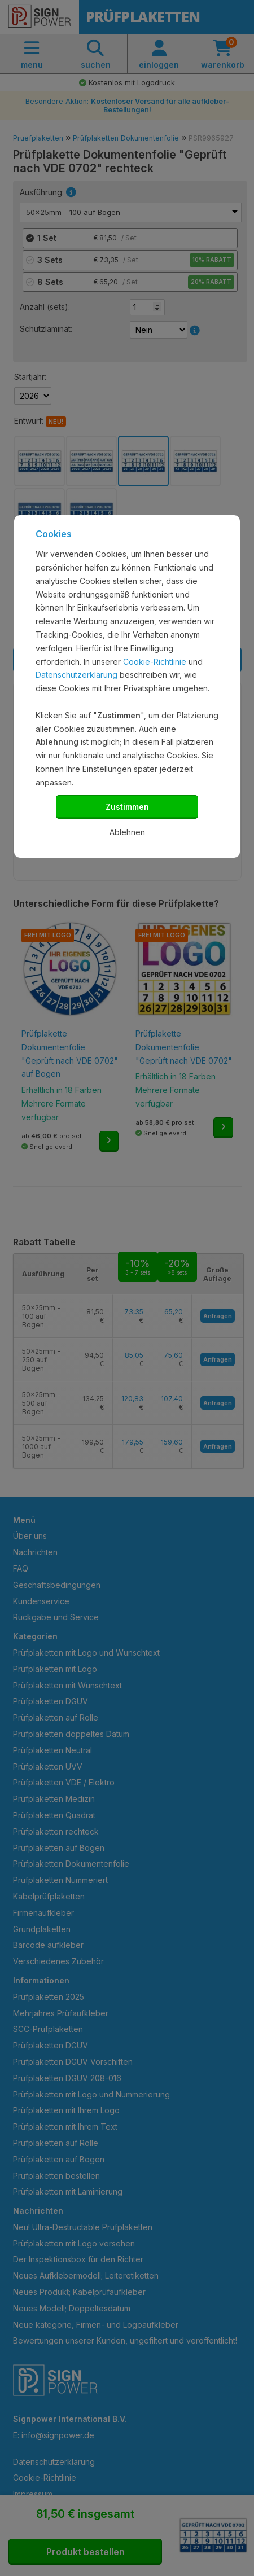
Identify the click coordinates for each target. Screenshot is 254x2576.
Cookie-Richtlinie (154, 661)
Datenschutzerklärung (76, 674)
